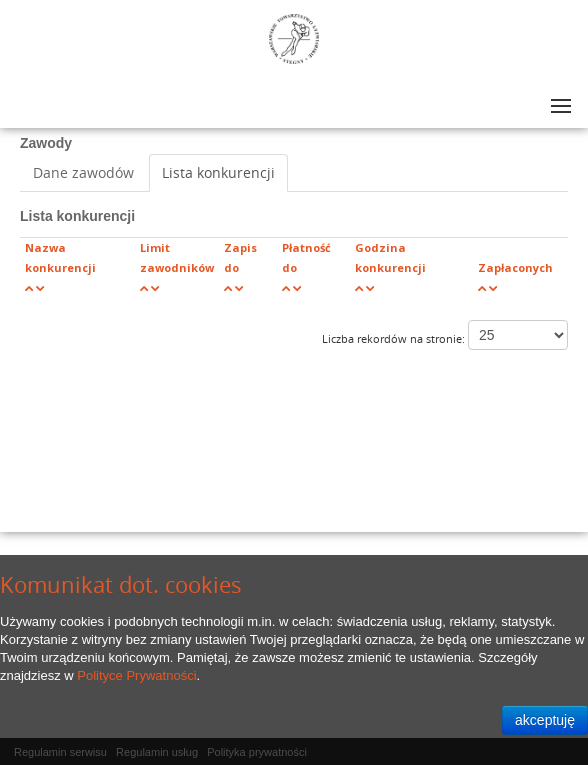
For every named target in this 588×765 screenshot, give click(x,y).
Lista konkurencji (218, 172)
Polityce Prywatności (136, 675)
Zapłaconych (515, 267)
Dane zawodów (83, 172)
